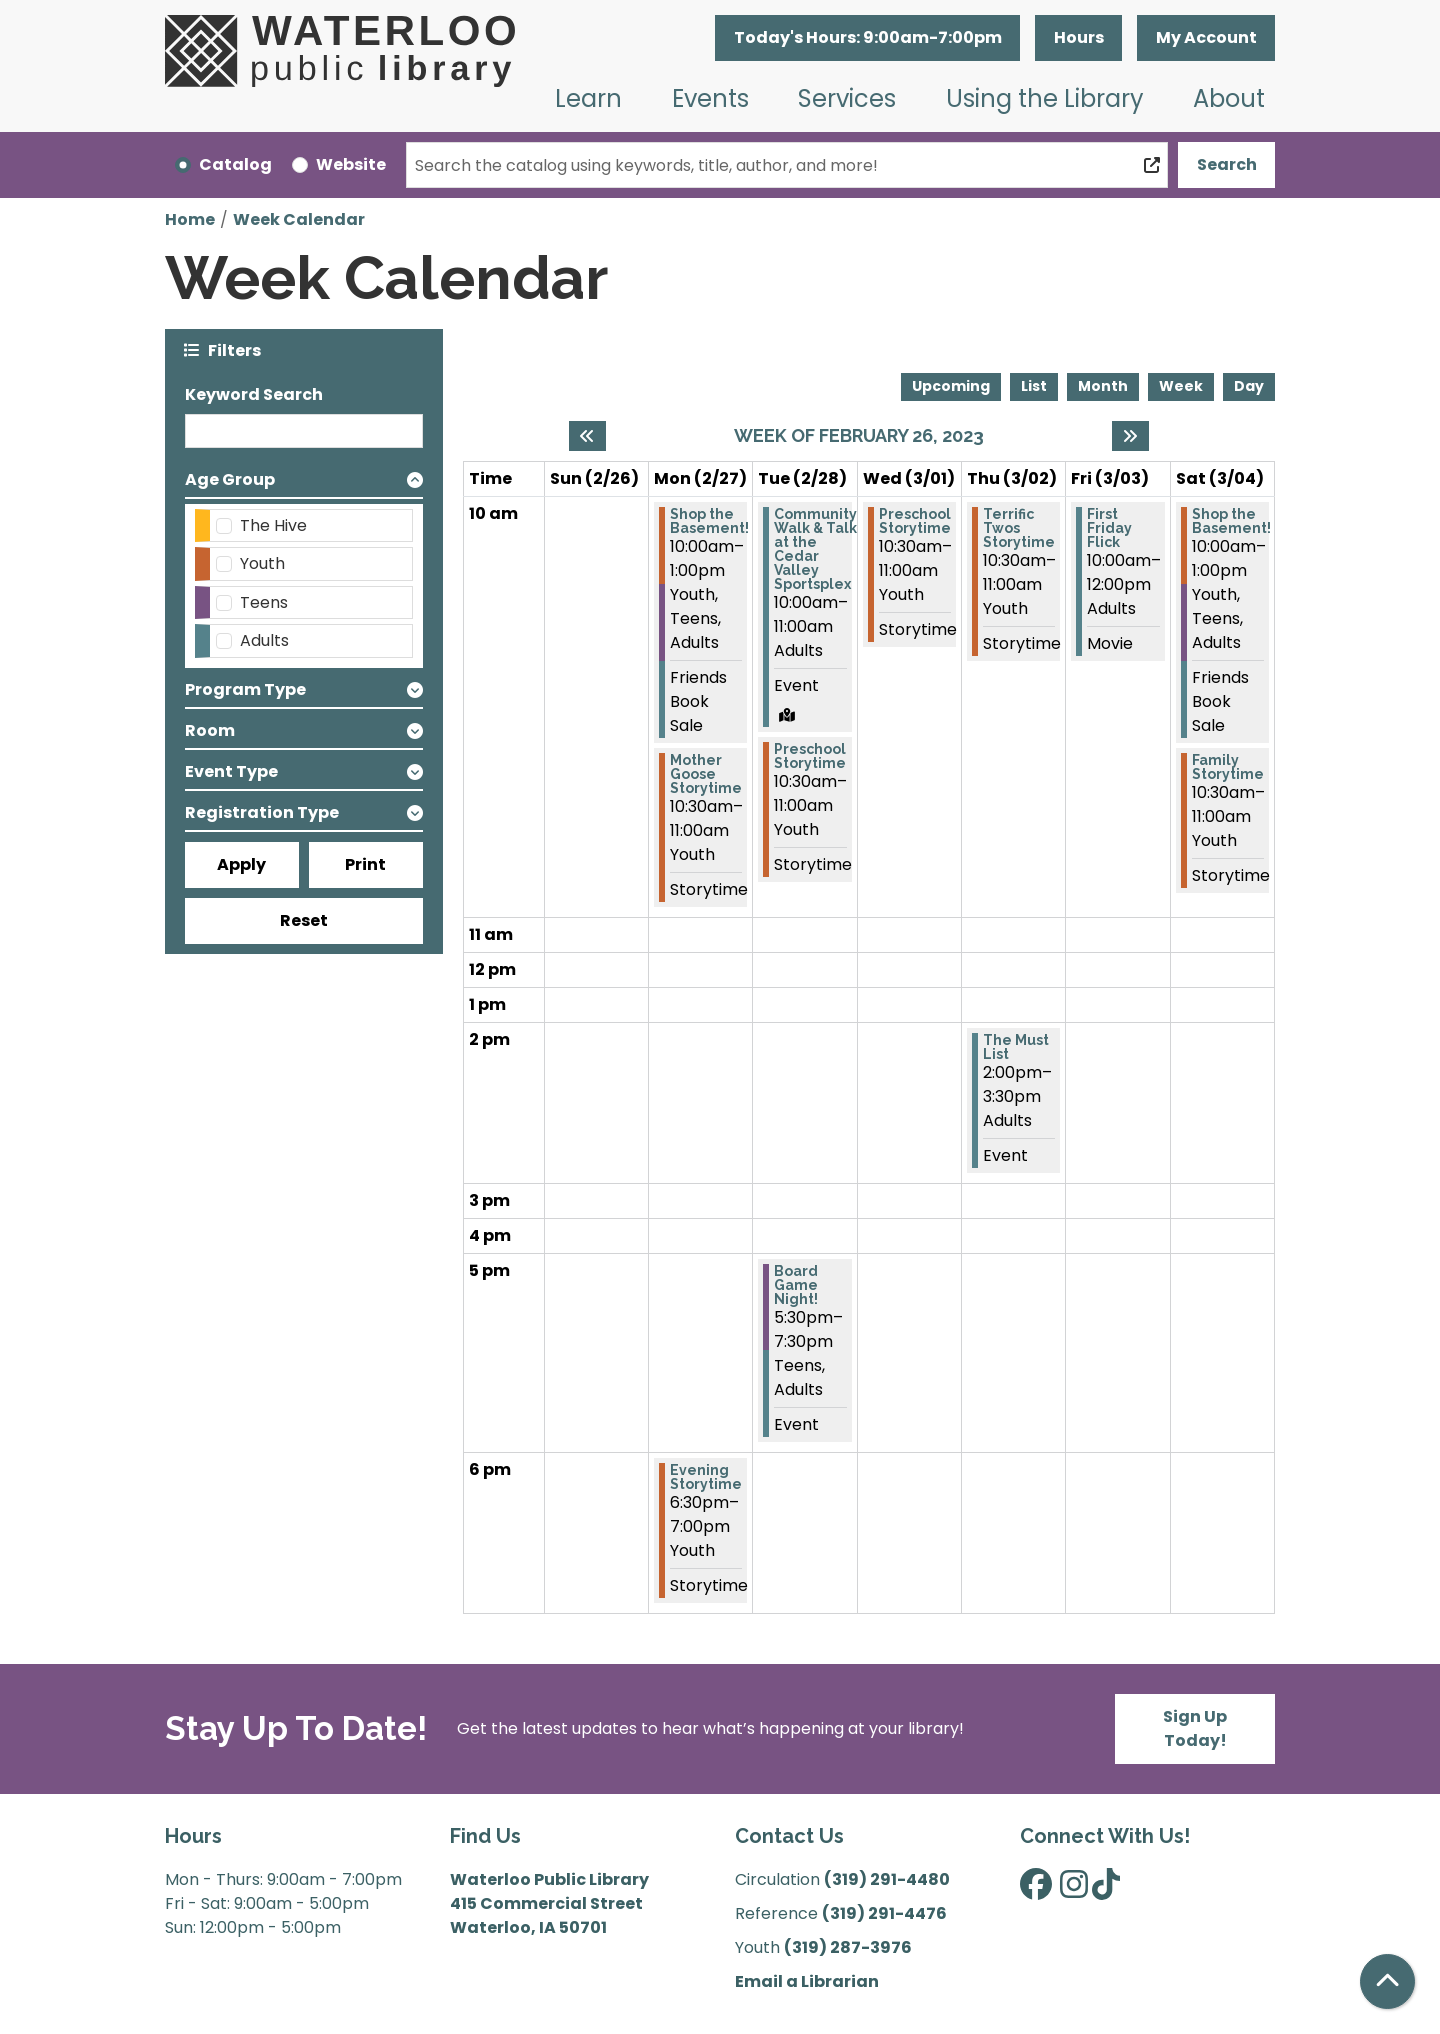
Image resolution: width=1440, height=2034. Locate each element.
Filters (234, 349)
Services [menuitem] (847, 98)
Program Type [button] (245, 689)
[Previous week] (587, 436)
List (1034, 386)
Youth (262, 563)
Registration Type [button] (262, 812)
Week (1181, 386)
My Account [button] (1206, 37)
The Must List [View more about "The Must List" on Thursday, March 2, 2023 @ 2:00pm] (1016, 1047)
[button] (867, 38)
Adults (264, 640)
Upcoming (951, 386)
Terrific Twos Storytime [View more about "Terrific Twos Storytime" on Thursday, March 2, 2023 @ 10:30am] (1019, 528)
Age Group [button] (230, 479)
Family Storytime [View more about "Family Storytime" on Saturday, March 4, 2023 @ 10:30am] (1228, 767)
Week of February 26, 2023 (859, 435)
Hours (1079, 37)
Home (190, 219)
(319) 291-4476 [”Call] (884, 1913)
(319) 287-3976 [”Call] (848, 1947)
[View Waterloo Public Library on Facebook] (1036, 1890)
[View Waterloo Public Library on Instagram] (1074, 1890)
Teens (264, 602)
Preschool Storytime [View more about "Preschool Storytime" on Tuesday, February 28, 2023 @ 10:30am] (810, 756)
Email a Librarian (807, 1981)
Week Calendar (299, 219)
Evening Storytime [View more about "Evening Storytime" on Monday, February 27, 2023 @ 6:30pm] (706, 1477)
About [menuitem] (1229, 98)
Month (1103, 386)
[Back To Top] (1387, 1981)
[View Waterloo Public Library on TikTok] (1106, 1890)
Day (1249, 386)
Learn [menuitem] (588, 98)
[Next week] (1130, 436)
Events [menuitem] (710, 98)
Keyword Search (254, 394)
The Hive (273, 525)
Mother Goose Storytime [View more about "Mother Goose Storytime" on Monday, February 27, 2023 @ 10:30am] (706, 774)
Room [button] (210, 730)
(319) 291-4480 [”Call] (887, 1879)
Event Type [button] (231, 771)
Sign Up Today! (1195, 1728)
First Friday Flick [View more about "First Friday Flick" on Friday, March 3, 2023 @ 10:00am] (1109, 528)
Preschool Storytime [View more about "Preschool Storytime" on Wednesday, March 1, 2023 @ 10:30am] (915, 521)
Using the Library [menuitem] (1045, 98)
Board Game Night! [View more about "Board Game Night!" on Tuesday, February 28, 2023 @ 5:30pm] (796, 1285)
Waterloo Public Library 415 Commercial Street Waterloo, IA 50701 (549, 1903)
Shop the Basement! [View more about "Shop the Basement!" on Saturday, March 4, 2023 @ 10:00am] (1231, 521)
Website (351, 164)
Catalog (235, 164)
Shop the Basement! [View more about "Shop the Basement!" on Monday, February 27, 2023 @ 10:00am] (709, 521)
